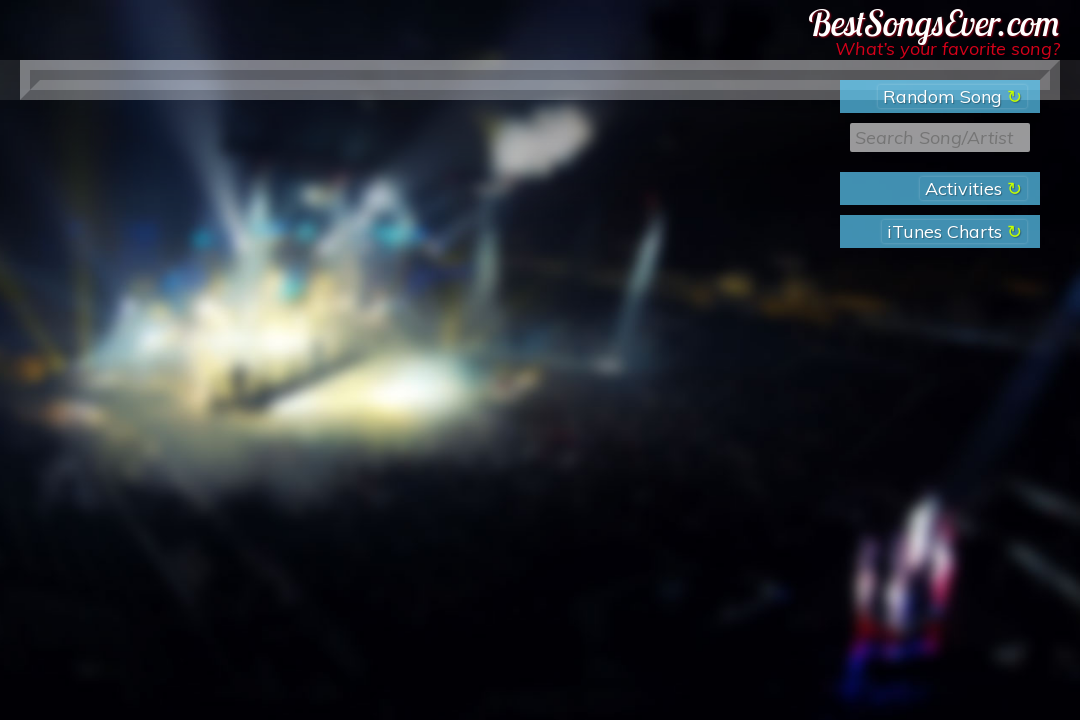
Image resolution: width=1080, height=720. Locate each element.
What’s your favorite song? (947, 48)
